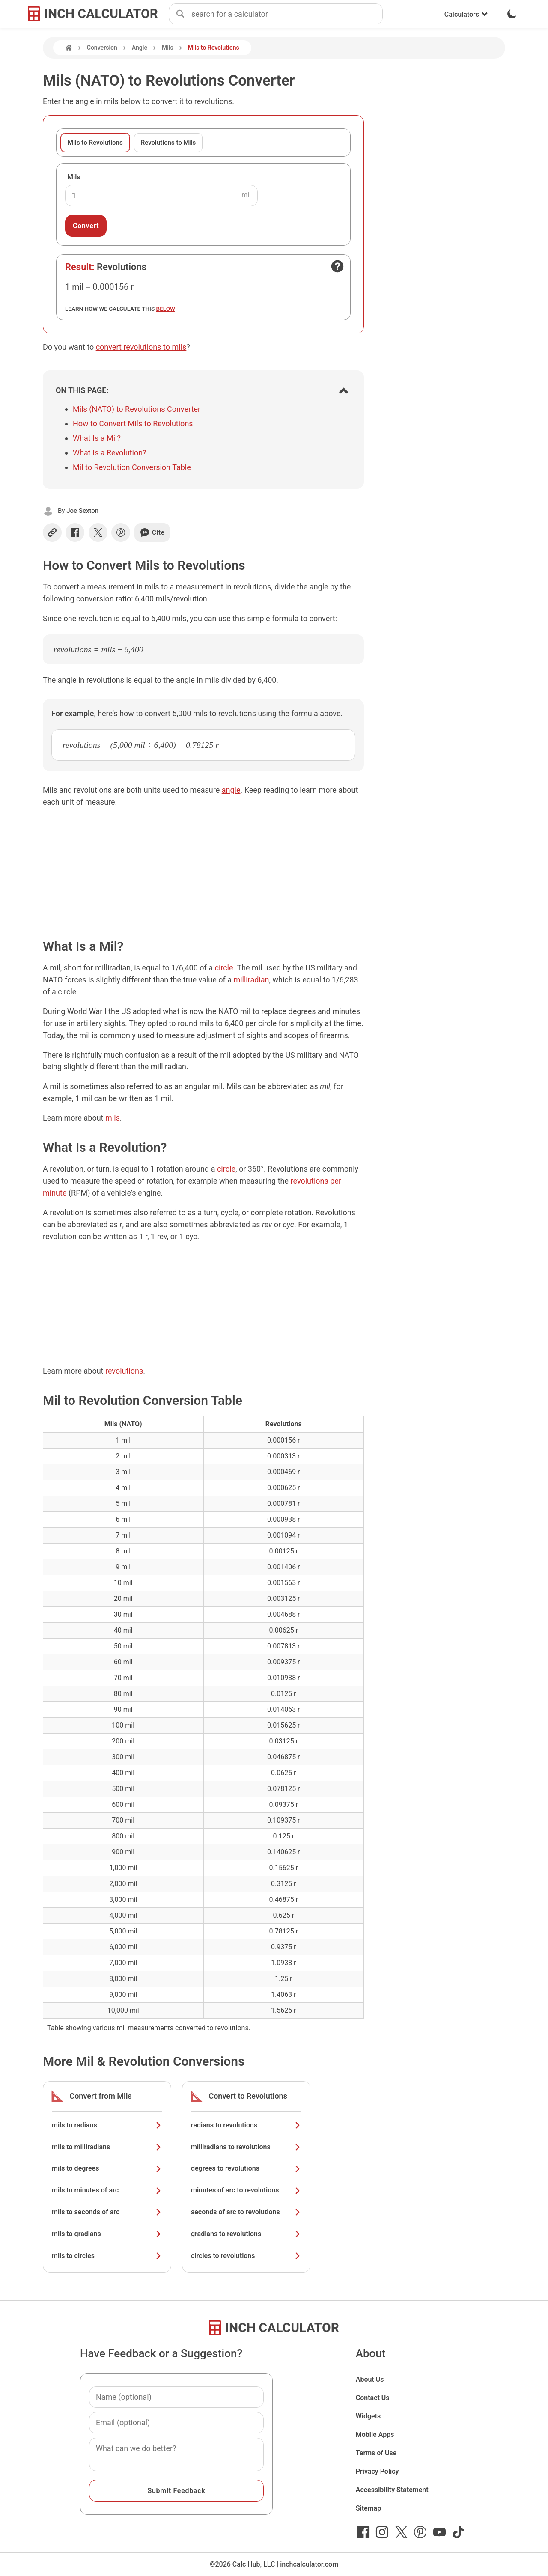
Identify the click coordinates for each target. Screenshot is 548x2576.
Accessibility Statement (392, 2490)
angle (231, 789)
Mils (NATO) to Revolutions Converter (136, 409)
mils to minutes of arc (107, 2190)
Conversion (102, 47)
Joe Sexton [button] (82, 511)
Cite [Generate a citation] (152, 532)
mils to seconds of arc (107, 2212)
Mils (167, 47)
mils (112, 1117)
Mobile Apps (375, 2434)
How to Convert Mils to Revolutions (133, 423)
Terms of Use (376, 2453)
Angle (139, 47)
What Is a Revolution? (109, 452)
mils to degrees (107, 2168)
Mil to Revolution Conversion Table (132, 467)
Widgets (368, 2416)
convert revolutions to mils (141, 346)
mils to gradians (107, 2234)
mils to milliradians (107, 2147)
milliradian (251, 979)
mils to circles (107, 2256)
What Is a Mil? (97, 438)
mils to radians (107, 2125)
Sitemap (368, 2508)
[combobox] (286, 14)
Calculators (466, 14)
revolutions (124, 1370)
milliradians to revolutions (246, 2147)
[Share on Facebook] (75, 532)
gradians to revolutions (246, 2234)
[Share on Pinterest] (120, 532)
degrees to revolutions (246, 2168)
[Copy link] (52, 532)
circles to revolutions (246, 2256)
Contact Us (373, 2398)
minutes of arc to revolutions (246, 2190)
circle (223, 967)
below (165, 308)
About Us (370, 2379)
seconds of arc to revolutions (246, 2212)
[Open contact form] (337, 266)
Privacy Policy (377, 2471)
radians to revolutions (246, 2125)
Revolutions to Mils (168, 142)
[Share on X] (98, 532)
